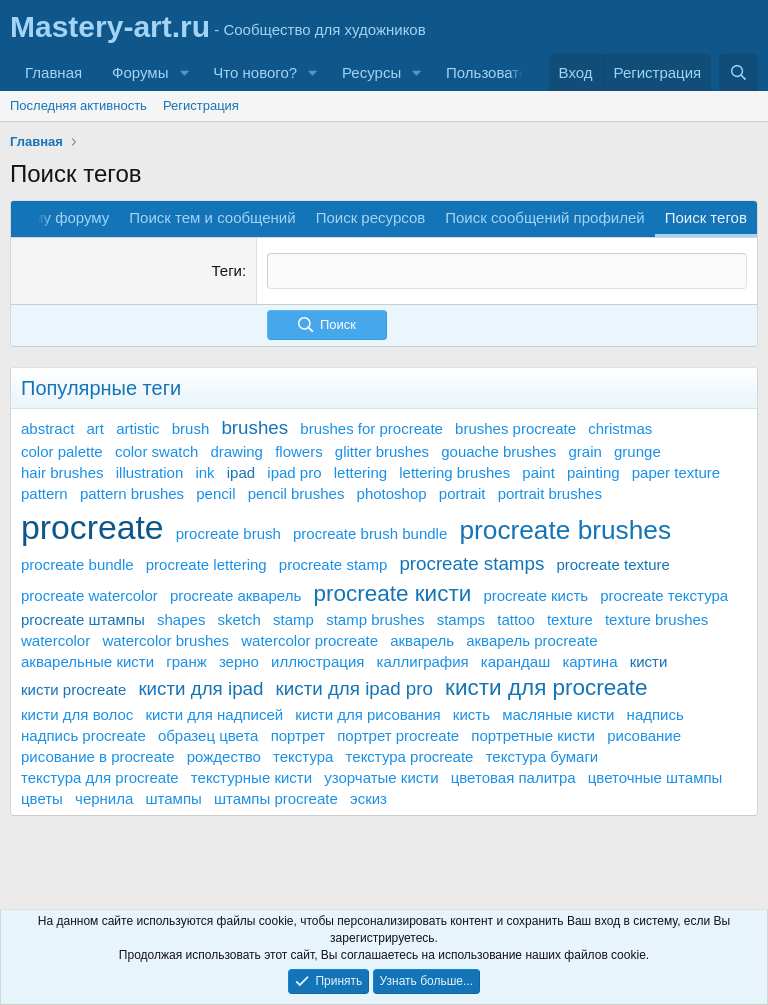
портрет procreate (398, 734)
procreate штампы (83, 619)
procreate (92, 527)
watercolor (55, 640)
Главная (53, 72)
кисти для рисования (367, 713)
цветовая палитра (513, 776)
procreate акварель (235, 594)
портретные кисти (533, 734)
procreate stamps (471, 563)
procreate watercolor (89, 594)
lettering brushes (454, 472)
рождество (224, 755)
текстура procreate (410, 755)
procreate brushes (565, 530)
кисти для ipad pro (354, 688)
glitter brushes (382, 451)
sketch (239, 619)
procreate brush (228, 533)
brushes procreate (515, 427)
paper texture (676, 472)
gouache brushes (498, 451)
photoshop (392, 493)
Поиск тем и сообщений (212, 217)
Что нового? (255, 72)
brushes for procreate (371, 427)
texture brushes (656, 619)
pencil (215, 493)
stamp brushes (375, 619)
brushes (254, 426)
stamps (461, 619)
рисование (644, 734)
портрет (298, 734)
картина (589, 661)
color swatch (156, 451)
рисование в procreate (98, 755)
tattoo (516, 619)
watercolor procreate (309, 640)
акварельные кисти (87, 661)
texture (570, 619)
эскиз (368, 797)
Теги (226, 270)
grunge (637, 451)
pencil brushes (296, 493)
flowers (299, 451)
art (96, 427)
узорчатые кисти (381, 776)
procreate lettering (206, 564)
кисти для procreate (546, 687)
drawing (236, 451)
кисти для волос (77, 713)
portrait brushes (550, 493)
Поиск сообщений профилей (544, 217)
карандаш (515, 661)
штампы (174, 797)
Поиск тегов (706, 217)
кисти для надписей (214, 713)
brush (191, 427)
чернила (104, 797)
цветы (42, 797)
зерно (239, 661)
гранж (186, 661)
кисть (471, 713)
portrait (462, 493)
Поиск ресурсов (371, 217)
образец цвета (208, 734)
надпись (655, 713)
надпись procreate (83, 734)
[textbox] (507, 270)
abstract (47, 427)
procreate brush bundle (370, 533)
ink (204, 472)
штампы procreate (276, 797)
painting (593, 472)
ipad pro (294, 472)
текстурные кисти (251, 776)
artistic (137, 427)
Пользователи (495, 72)
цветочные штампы (655, 776)
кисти (649, 661)
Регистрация (201, 105)
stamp (293, 619)
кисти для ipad (200, 688)
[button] (184, 72)
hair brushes (62, 472)
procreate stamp (333, 564)
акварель (422, 640)
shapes (181, 619)
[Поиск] (738, 72)
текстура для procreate (100, 776)
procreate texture (612, 564)
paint (538, 472)
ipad (241, 472)
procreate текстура (664, 594)
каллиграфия (423, 661)
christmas (620, 427)
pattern (44, 493)
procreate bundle (77, 564)
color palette (62, 451)
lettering (360, 472)
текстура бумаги (542, 755)
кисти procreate (73, 689)
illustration (150, 472)
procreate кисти (392, 592)
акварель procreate (531, 640)
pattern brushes (132, 493)
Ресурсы (371, 72)
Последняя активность (78, 105)
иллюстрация (317, 661)
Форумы (140, 72)
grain (584, 451)
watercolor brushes (165, 640)
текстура (303, 755)
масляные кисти (558, 713)
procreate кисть (535, 594)
